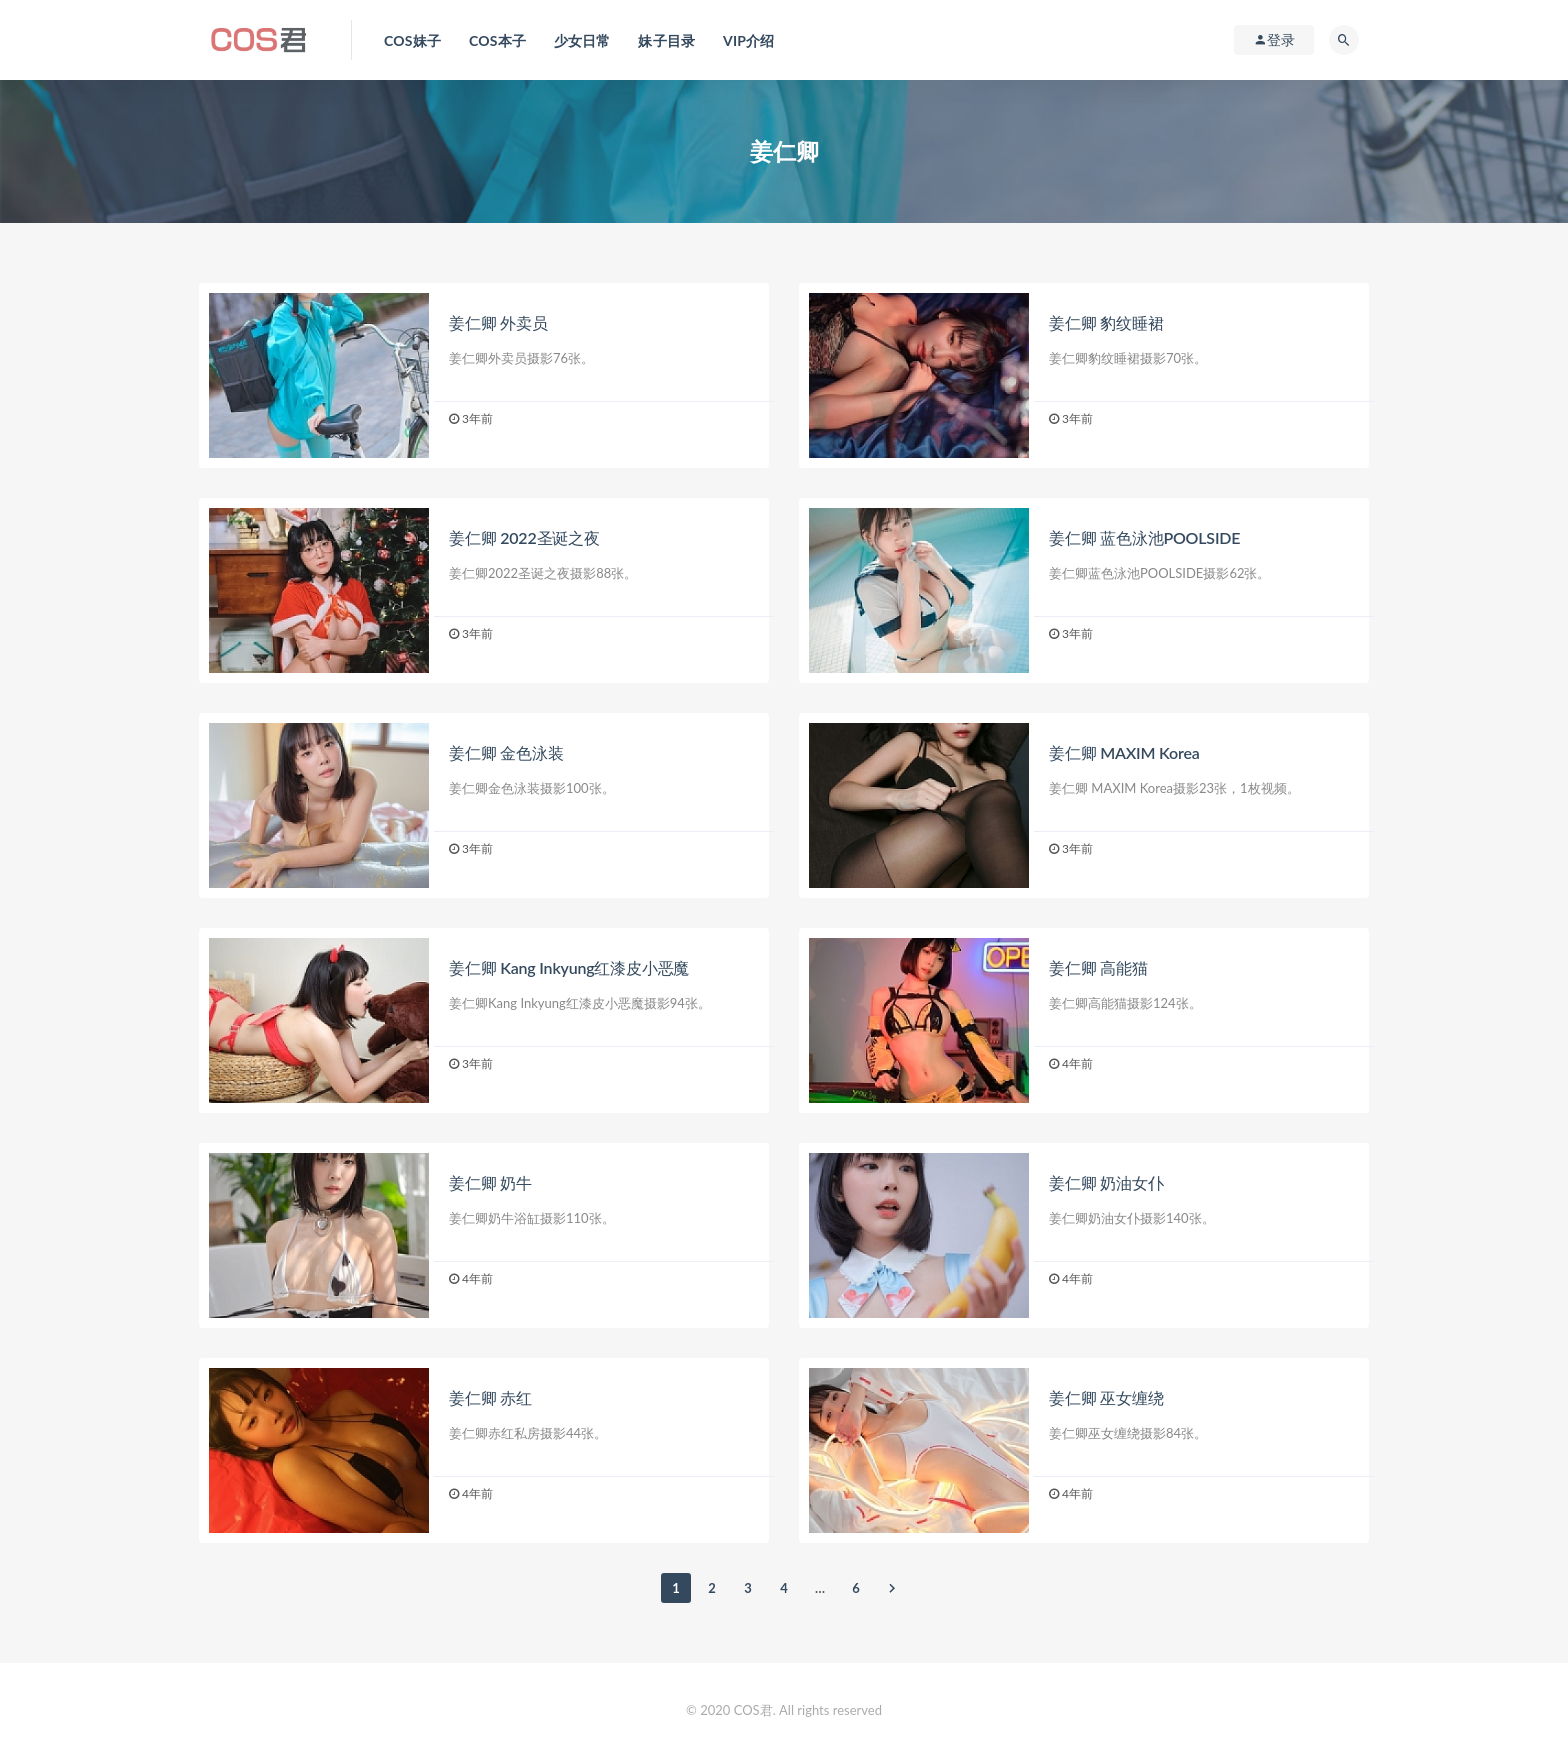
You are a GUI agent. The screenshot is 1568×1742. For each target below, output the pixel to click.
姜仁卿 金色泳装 (506, 752)
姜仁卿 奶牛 (490, 1182)
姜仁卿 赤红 (490, 1397)
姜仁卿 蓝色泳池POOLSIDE (1144, 537)
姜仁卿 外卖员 (498, 322)
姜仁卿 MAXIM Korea (1124, 752)
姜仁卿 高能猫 (1098, 967)
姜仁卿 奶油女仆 (1106, 1182)
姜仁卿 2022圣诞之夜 (524, 537)
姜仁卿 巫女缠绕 (1106, 1397)
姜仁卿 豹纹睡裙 (1106, 322)
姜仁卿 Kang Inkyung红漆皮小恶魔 (569, 967)
